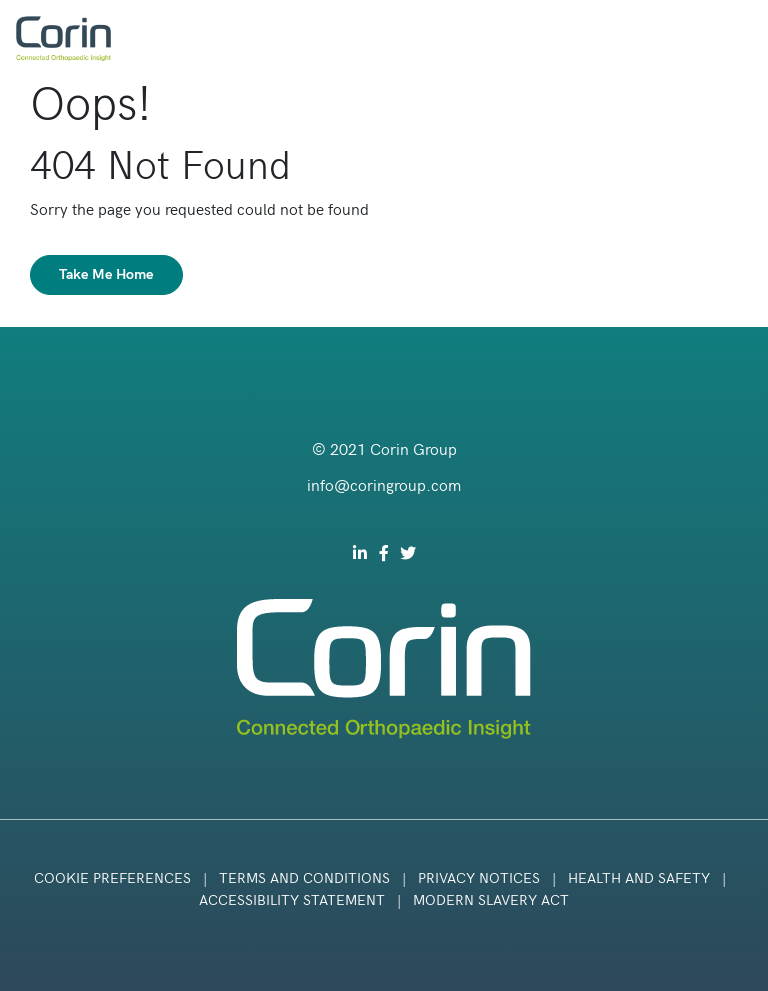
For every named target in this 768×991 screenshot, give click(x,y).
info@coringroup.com (384, 486)
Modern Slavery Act (491, 900)
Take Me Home (106, 274)
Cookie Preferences (112, 878)
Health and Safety (641, 878)
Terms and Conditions (304, 878)
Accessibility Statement (292, 900)
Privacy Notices (479, 878)
